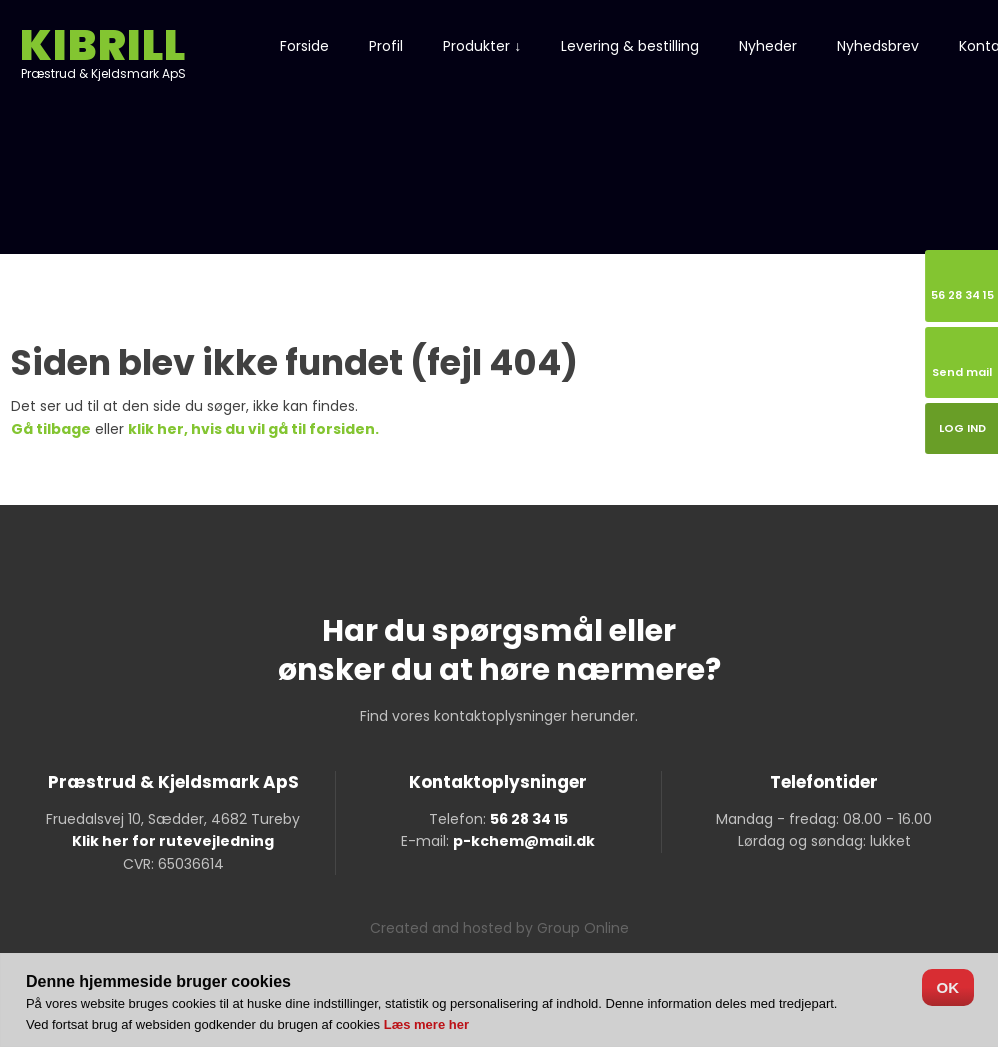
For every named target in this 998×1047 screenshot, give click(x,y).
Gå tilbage (51, 429)
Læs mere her (426, 1024)
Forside (304, 46)
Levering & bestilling (630, 46)
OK (948, 987)
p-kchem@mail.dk (524, 841)
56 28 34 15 (529, 819)
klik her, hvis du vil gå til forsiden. (253, 429)
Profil (386, 46)
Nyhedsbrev (878, 46)
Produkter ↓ (482, 46)
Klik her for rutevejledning (173, 841)
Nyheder (768, 46)
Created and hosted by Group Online (499, 928)
